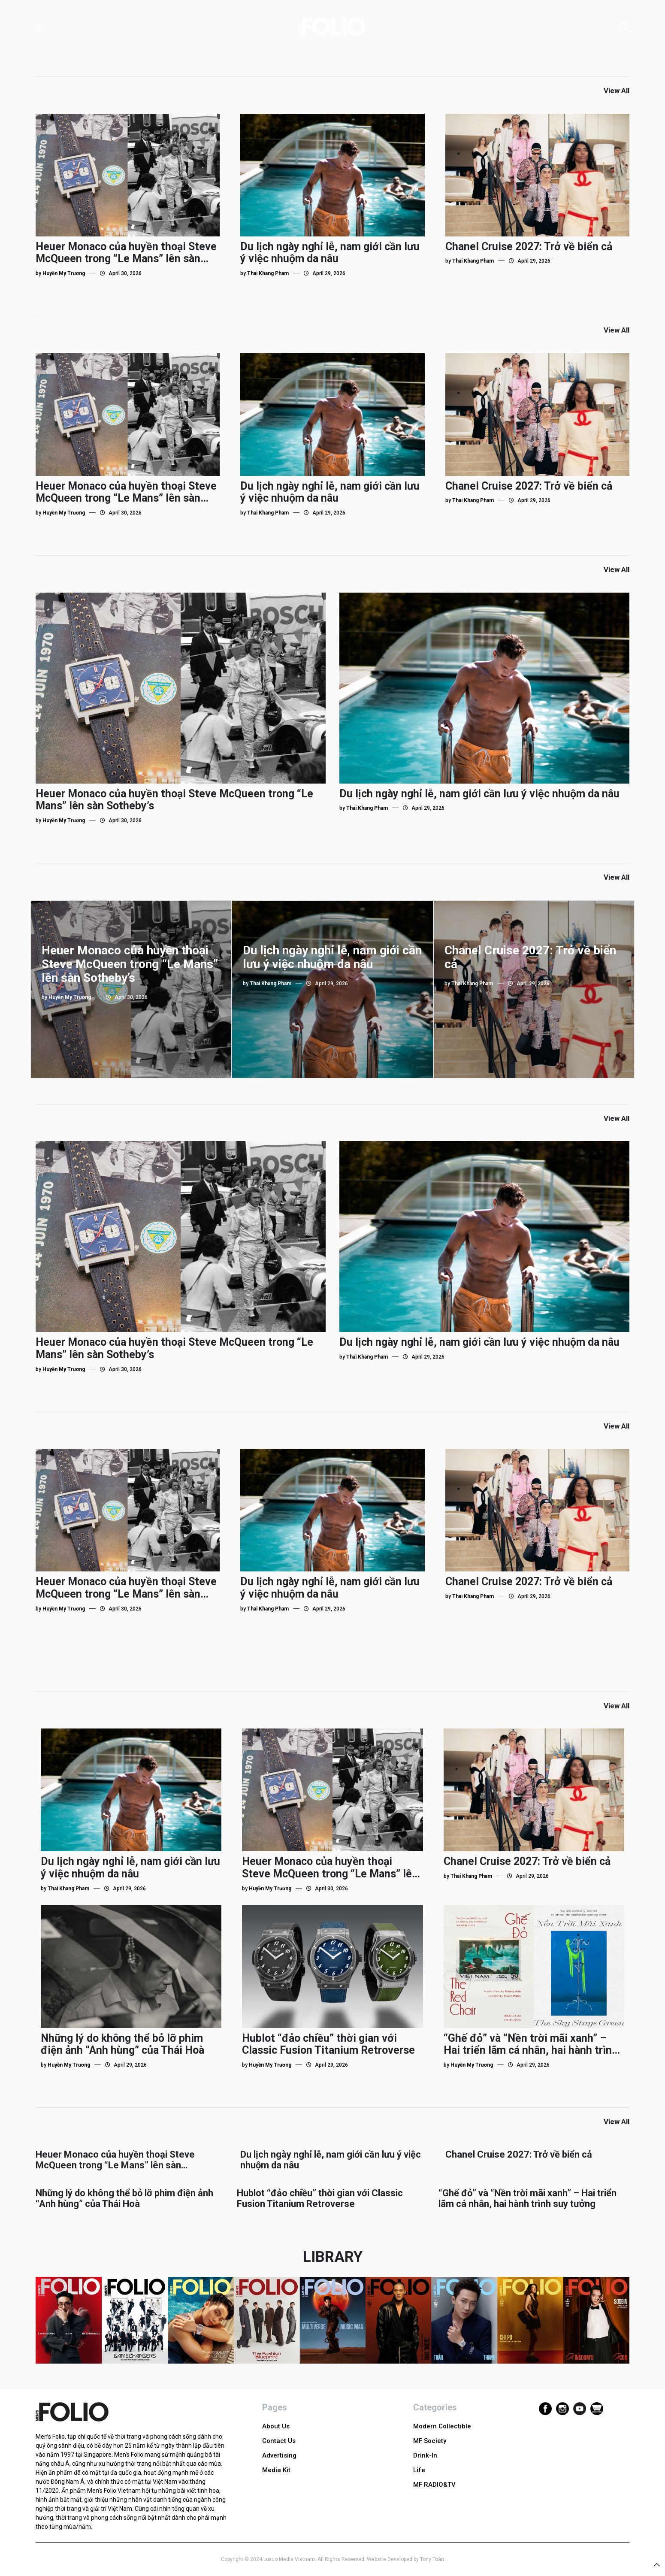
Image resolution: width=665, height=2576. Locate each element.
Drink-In (425, 2455)
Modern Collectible (442, 2426)
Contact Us (279, 2441)
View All (616, 90)
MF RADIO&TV (434, 2484)
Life (419, 2470)
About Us (276, 2426)
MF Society (429, 2441)
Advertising (279, 2455)
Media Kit (276, 2470)
